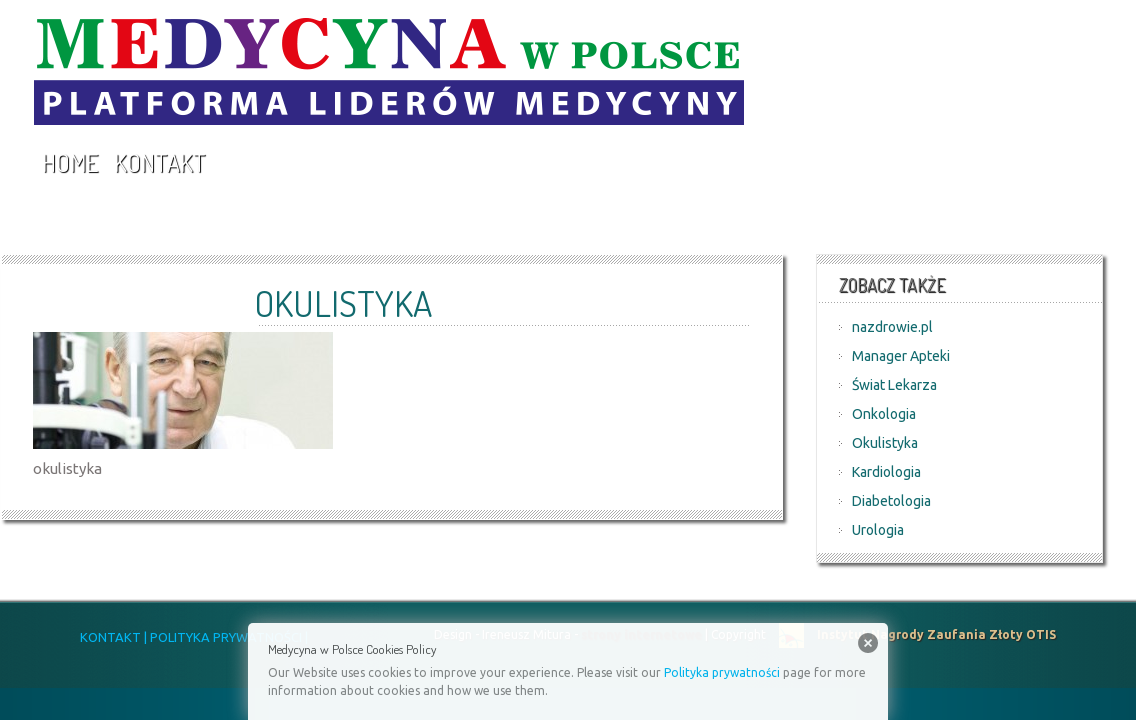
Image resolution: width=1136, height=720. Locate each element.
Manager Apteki (901, 356)
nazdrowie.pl (892, 327)
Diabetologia (891, 501)
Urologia (878, 530)
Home (70, 162)
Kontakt (160, 162)
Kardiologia (886, 472)
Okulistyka (885, 443)
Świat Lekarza (894, 385)
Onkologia (884, 414)
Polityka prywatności (722, 672)
